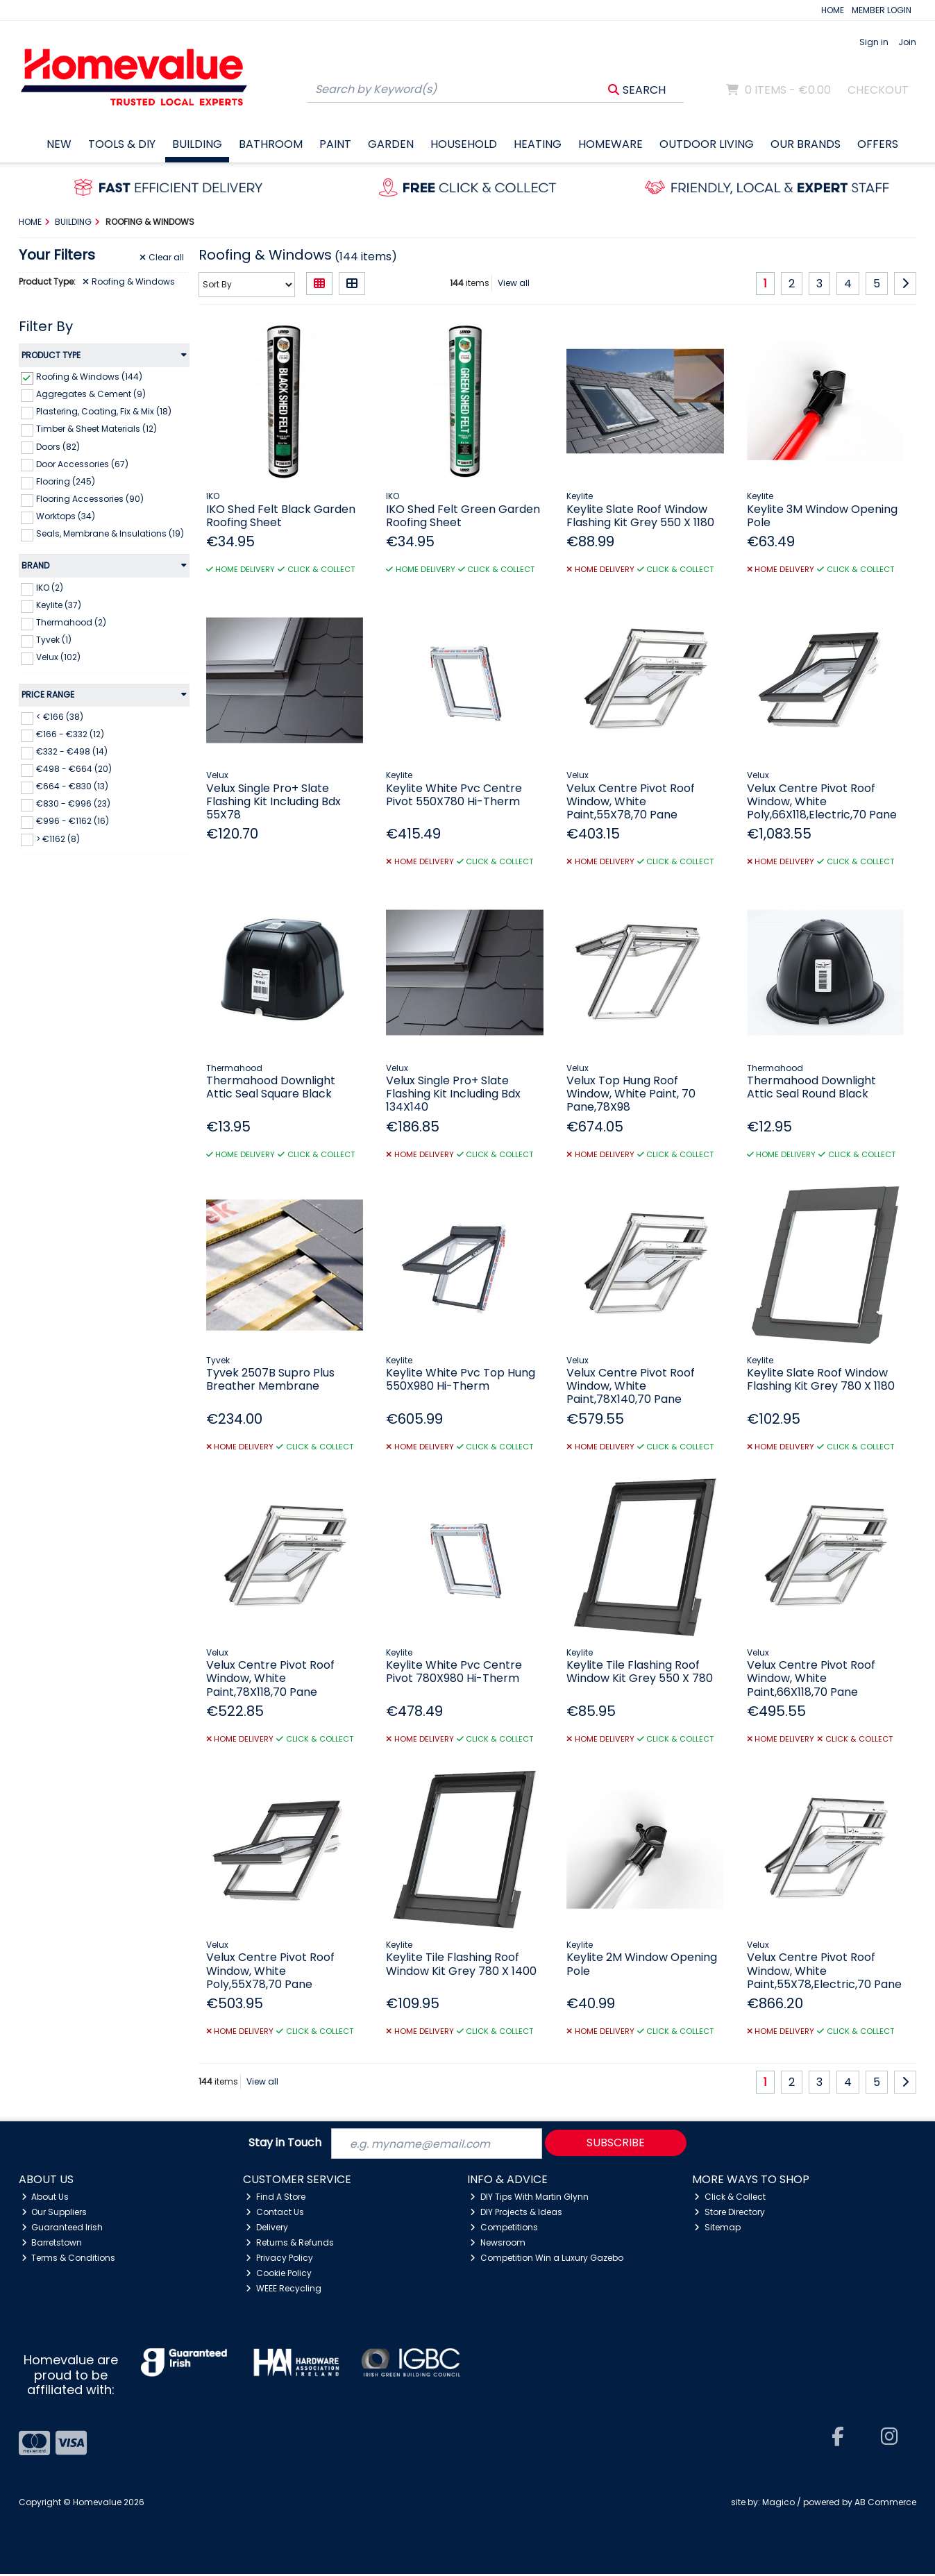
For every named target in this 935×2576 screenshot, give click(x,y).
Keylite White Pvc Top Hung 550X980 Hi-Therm (460, 1379)
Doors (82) (58, 446)
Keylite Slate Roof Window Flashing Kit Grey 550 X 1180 (640, 515)
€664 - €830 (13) (72, 786)
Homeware (610, 144)
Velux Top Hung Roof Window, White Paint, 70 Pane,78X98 (631, 1093)
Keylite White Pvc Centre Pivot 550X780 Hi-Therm (454, 794)
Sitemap (717, 2228)
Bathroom (271, 144)
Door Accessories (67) (82, 463)
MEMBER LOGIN (881, 10)
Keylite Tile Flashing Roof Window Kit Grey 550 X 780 (639, 1671)
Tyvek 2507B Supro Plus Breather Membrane (270, 1379)
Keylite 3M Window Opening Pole (822, 515)
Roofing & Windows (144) (89, 376)
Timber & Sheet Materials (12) (96, 429)
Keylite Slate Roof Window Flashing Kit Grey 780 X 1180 (821, 1379)
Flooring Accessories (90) (90, 499)
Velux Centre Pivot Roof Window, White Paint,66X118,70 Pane (811, 1678)
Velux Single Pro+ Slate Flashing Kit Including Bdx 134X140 (453, 1093)
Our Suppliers (54, 2214)
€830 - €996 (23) (73, 803)
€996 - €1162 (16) (72, 821)
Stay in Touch (285, 2144)
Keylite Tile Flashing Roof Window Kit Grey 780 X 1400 (461, 1963)
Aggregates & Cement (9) (91, 394)
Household (463, 144)
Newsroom (497, 2244)
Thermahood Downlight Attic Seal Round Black (811, 1087)
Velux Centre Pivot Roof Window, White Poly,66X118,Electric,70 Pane (822, 801)
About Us (45, 2199)
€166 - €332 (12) (70, 734)
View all (514, 283)
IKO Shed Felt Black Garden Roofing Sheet (280, 515)
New (59, 144)
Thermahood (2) (71, 622)
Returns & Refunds (290, 2244)
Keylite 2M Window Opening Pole (641, 1963)
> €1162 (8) (58, 838)
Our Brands (805, 144)
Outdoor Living (706, 144)
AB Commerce (885, 2504)
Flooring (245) (65, 481)
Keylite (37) (58, 605)
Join (907, 42)
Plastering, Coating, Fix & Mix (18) (103, 411)
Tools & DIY (121, 144)
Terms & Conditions (69, 2259)
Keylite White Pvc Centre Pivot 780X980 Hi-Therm (454, 1671)
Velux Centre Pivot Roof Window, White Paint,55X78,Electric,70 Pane (824, 1970)
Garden (391, 144)
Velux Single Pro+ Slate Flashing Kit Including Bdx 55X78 (273, 801)
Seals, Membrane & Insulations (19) (110, 533)
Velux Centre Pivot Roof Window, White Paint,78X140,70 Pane (630, 1386)
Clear (162, 257)
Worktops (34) (65, 516)
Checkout (878, 90)
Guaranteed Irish (62, 2228)
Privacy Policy (279, 2259)
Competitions (504, 2228)
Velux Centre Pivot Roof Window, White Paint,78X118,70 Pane (270, 1678)
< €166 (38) (59, 717)
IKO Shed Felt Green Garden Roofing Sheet (463, 515)
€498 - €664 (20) (74, 769)
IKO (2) (49, 588)
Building (197, 144)
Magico (778, 2504)
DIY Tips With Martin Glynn (529, 2199)
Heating (538, 144)
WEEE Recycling (283, 2290)
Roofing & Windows (129, 282)
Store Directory (729, 2214)
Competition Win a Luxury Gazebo (546, 2259)
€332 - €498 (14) (72, 751)
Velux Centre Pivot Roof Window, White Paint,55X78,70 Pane (630, 801)
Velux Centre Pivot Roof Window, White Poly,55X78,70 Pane (270, 1970)
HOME (832, 10)
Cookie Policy (279, 2274)
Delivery (267, 2228)
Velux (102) (58, 657)
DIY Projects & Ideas (516, 2214)
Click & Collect (730, 2199)
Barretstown (52, 2244)
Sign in (873, 42)
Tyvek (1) (53, 640)
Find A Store (275, 2199)
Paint (335, 144)
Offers (877, 144)
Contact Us (275, 2214)
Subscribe (616, 2144)
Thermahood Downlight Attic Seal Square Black (270, 1087)
